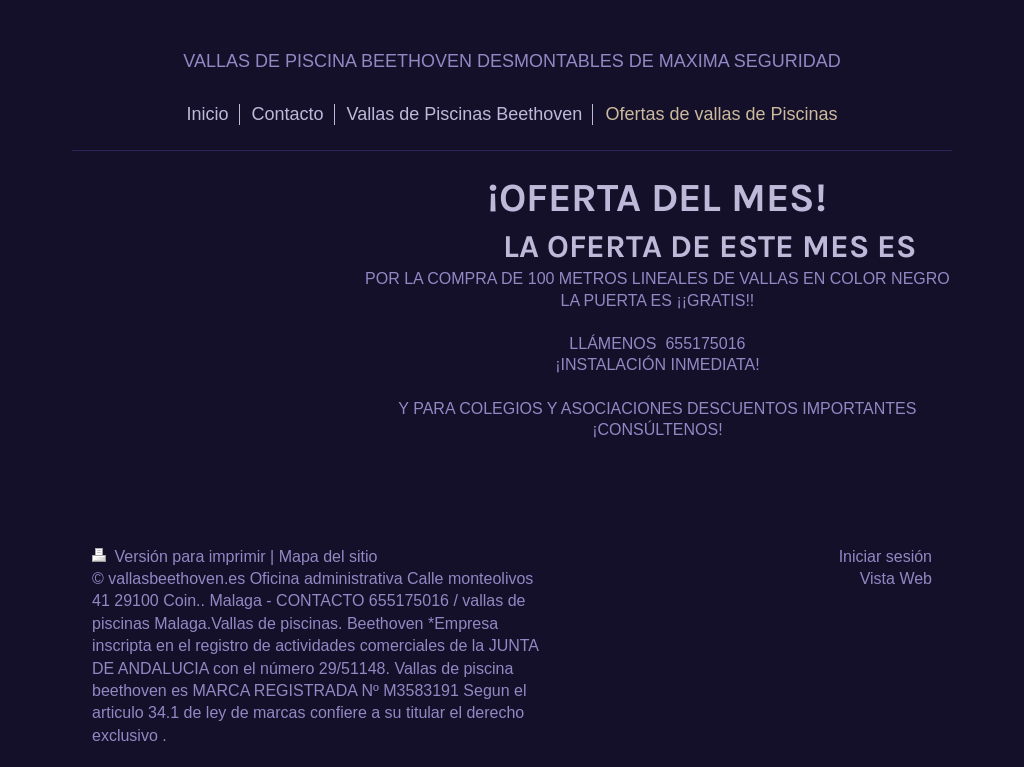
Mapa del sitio (328, 556)
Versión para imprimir (181, 556)
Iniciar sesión (885, 556)
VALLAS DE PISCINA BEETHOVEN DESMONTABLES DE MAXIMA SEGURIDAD (512, 61)
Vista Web (896, 578)
